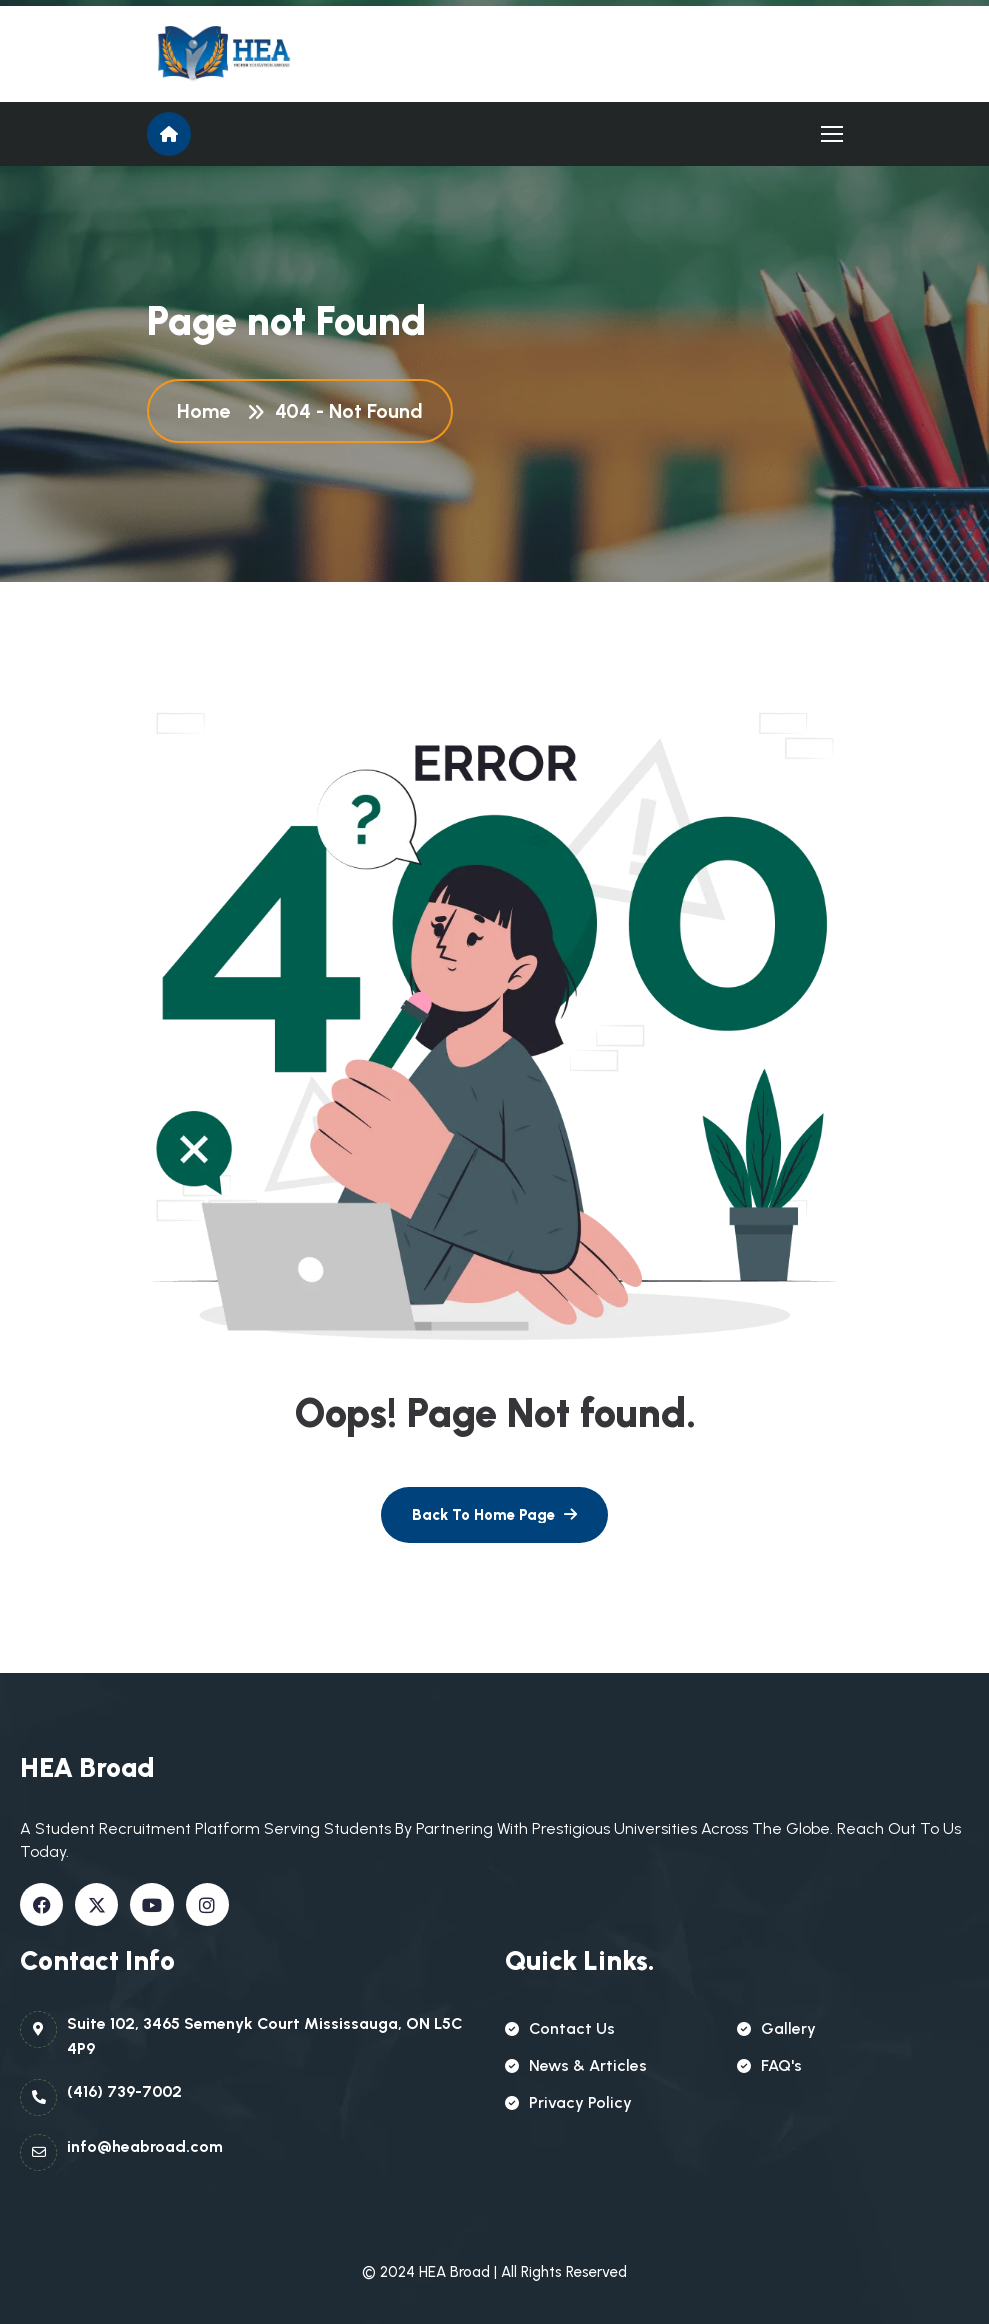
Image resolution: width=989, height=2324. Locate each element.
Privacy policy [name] (568, 2102)
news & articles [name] (576, 2065)
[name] (237, 54)
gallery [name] (776, 2028)
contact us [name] (560, 2028)
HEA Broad (454, 2272)
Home (208, 411)
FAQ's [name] (769, 2065)
